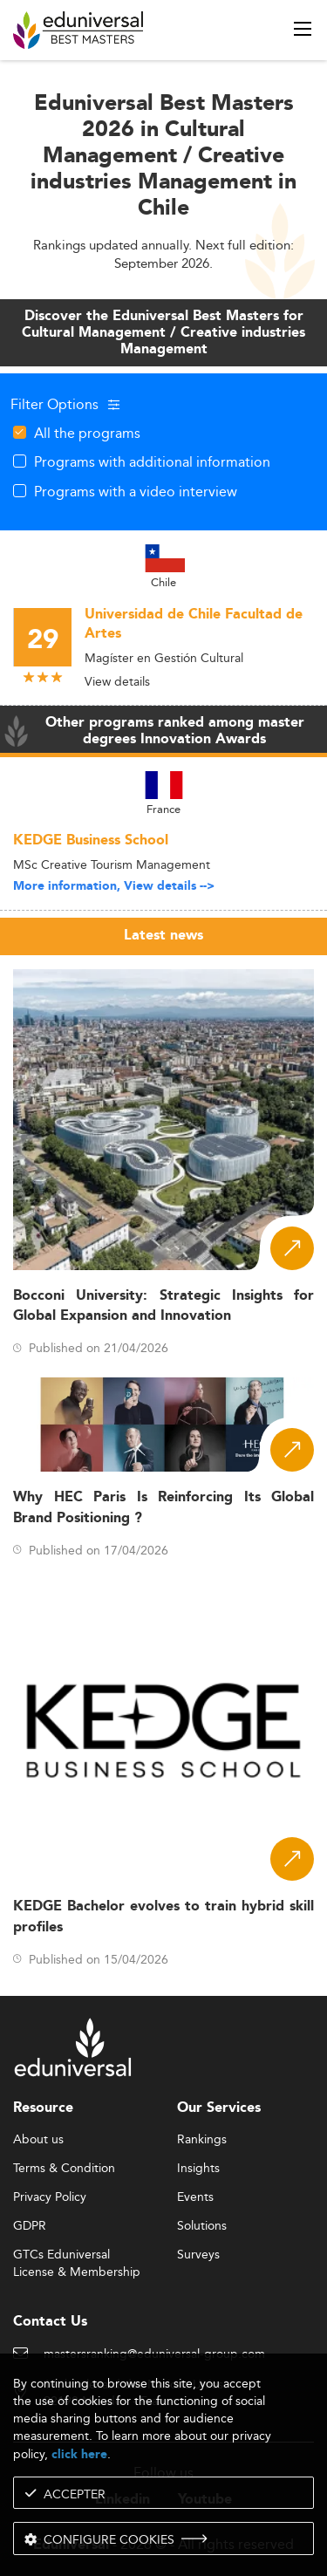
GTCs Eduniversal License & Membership (76, 2255)
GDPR (29, 2226)
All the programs (87, 432)
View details (117, 681)
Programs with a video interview (135, 491)
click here (79, 2454)
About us (38, 2140)
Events (195, 2197)
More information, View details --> (114, 886)
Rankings (202, 2140)
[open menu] (302, 29)
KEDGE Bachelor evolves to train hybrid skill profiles (163, 1916)
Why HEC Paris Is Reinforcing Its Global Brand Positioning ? (163, 1507)
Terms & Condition (64, 2168)
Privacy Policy (49, 2197)
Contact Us (50, 2322)
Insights (198, 2168)
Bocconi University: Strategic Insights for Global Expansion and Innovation (163, 1306)
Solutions (202, 2226)
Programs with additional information (152, 461)
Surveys (198, 2255)
